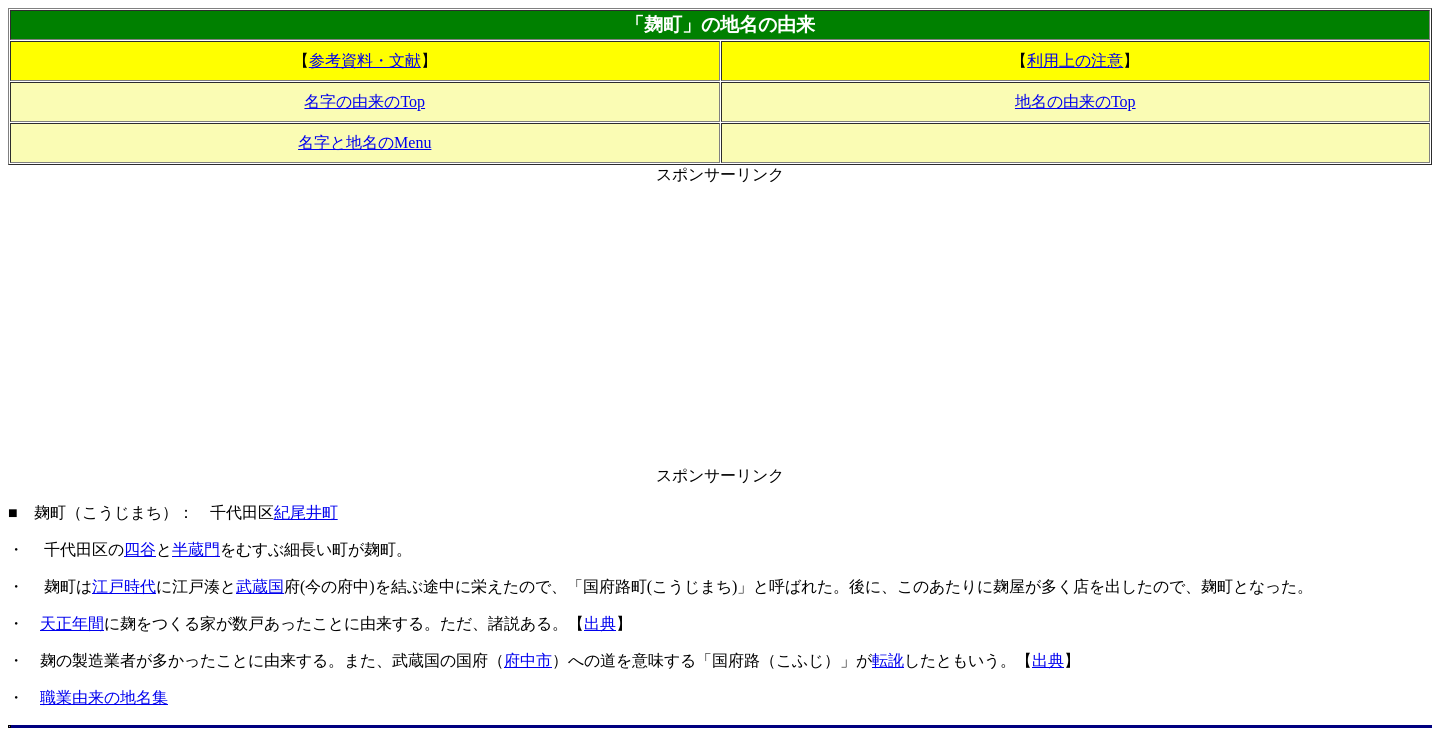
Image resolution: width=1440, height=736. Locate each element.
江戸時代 (124, 586)
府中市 (528, 660)
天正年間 (72, 623)
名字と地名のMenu (364, 142)
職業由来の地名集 (104, 697)
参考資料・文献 (365, 60)
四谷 (140, 549)
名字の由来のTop (364, 101)
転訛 (888, 660)
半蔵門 (196, 549)
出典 (600, 623)
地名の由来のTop (1075, 101)
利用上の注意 (1075, 60)
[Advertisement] (720, 326)
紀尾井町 (306, 512)
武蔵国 (260, 586)
